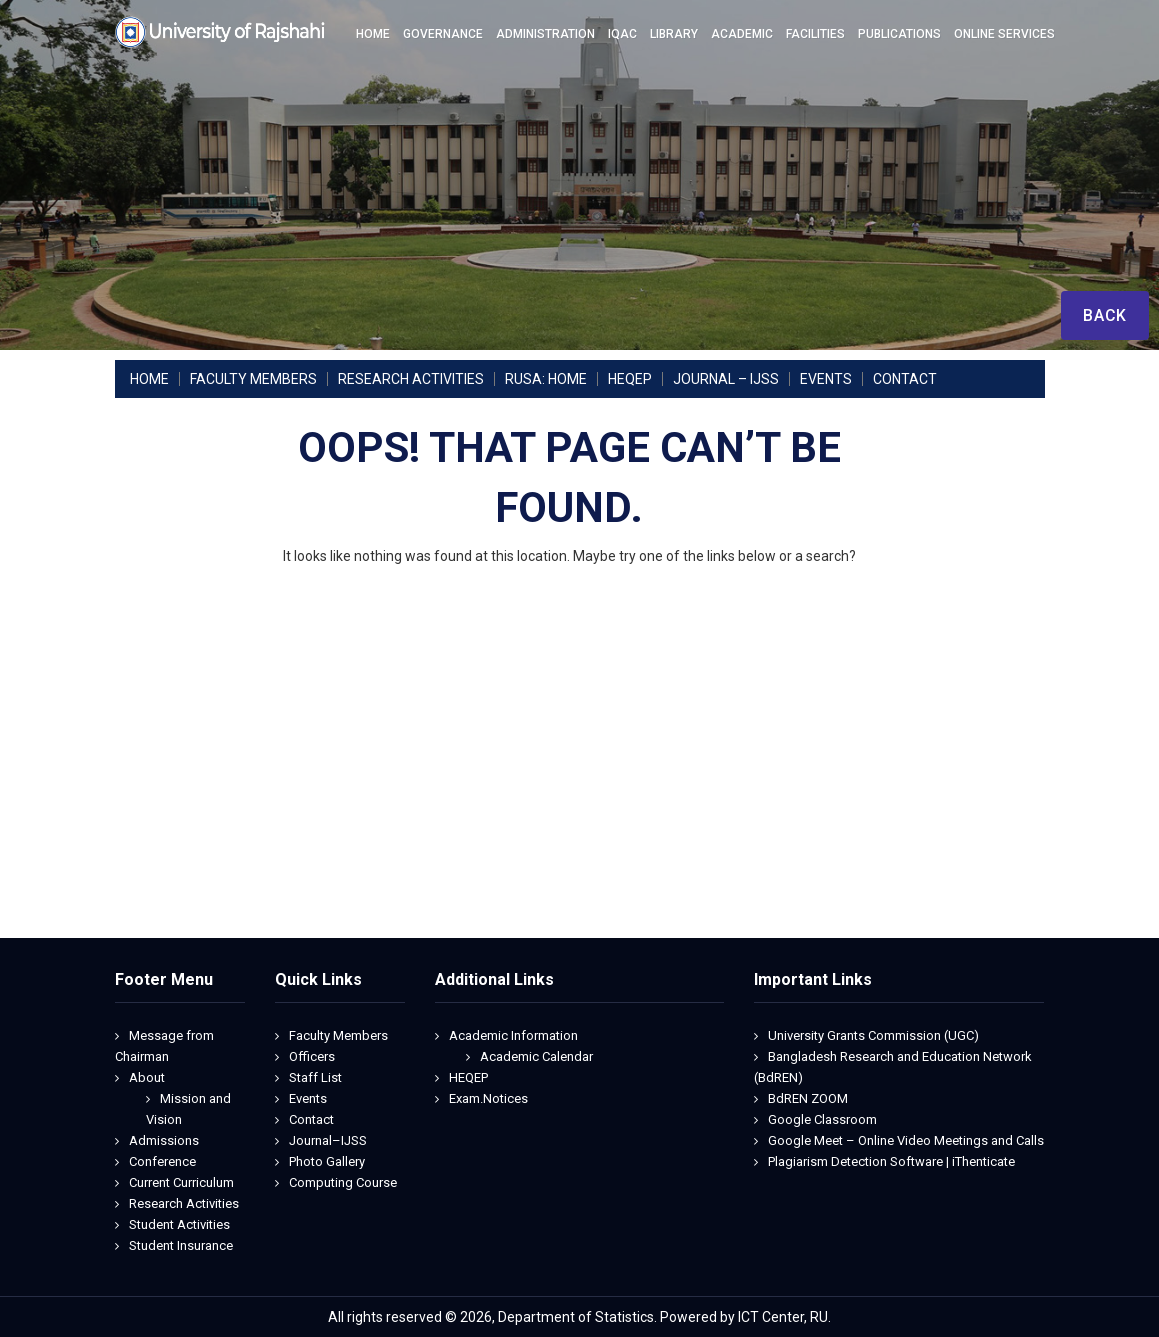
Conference (162, 1161)
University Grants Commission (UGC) (873, 1035)
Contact (311, 1119)
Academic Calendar (536, 1056)
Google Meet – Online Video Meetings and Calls (906, 1140)
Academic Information (513, 1035)
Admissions (164, 1140)
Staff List (315, 1077)
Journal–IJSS (328, 1140)
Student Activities (179, 1224)
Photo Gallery (327, 1161)
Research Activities (184, 1203)
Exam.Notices (488, 1098)
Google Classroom (822, 1119)
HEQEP (468, 1077)
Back (1104, 315)
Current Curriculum (181, 1182)
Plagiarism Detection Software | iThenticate (891, 1161)
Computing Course (343, 1182)
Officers (312, 1056)
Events (308, 1098)
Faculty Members (338, 1035)
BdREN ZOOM (808, 1098)
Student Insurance (181, 1245)
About (147, 1077)
